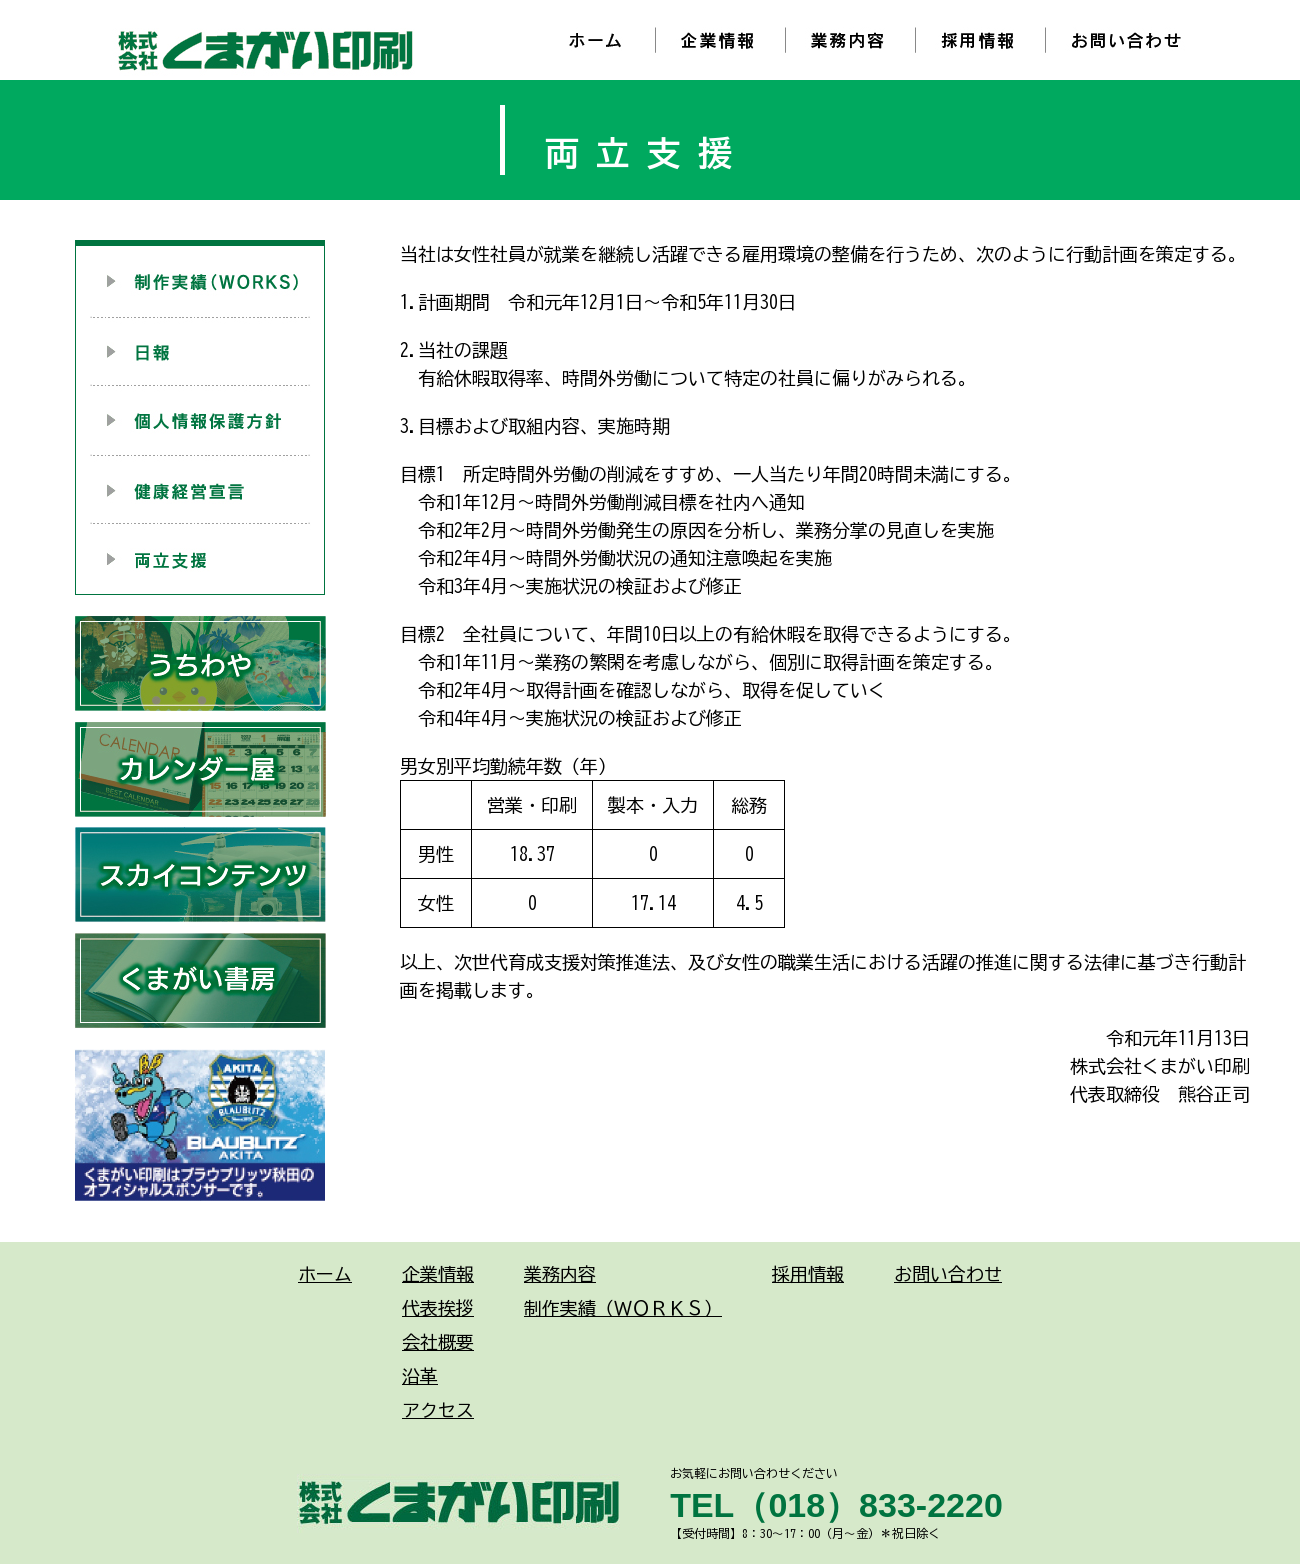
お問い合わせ (948, 1274)
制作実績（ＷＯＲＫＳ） (623, 1308)
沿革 (420, 1376)
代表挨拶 (438, 1308)
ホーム (325, 1274)
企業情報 (438, 1274)
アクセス (438, 1410)
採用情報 (808, 1274)
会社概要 (438, 1342)
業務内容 (560, 1274)
